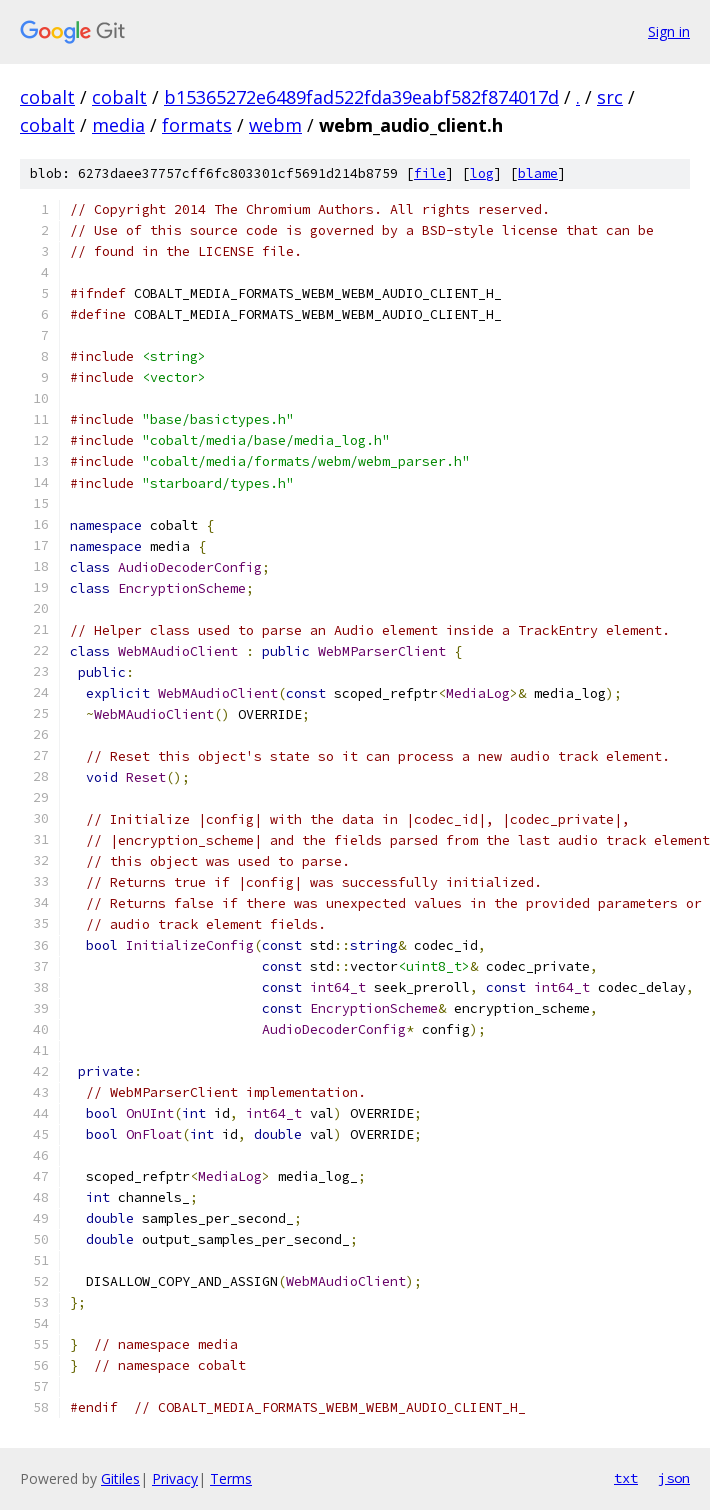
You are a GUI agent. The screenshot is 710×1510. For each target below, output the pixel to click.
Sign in (669, 31)
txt (626, 1478)
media (118, 125)
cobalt (47, 97)
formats (197, 125)
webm (275, 125)
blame (538, 173)
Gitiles (120, 1478)
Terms (231, 1478)
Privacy (175, 1478)
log (482, 173)
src (610, 97)
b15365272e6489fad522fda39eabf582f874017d (361, 97)
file (430, 173)
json (674, 1478)
